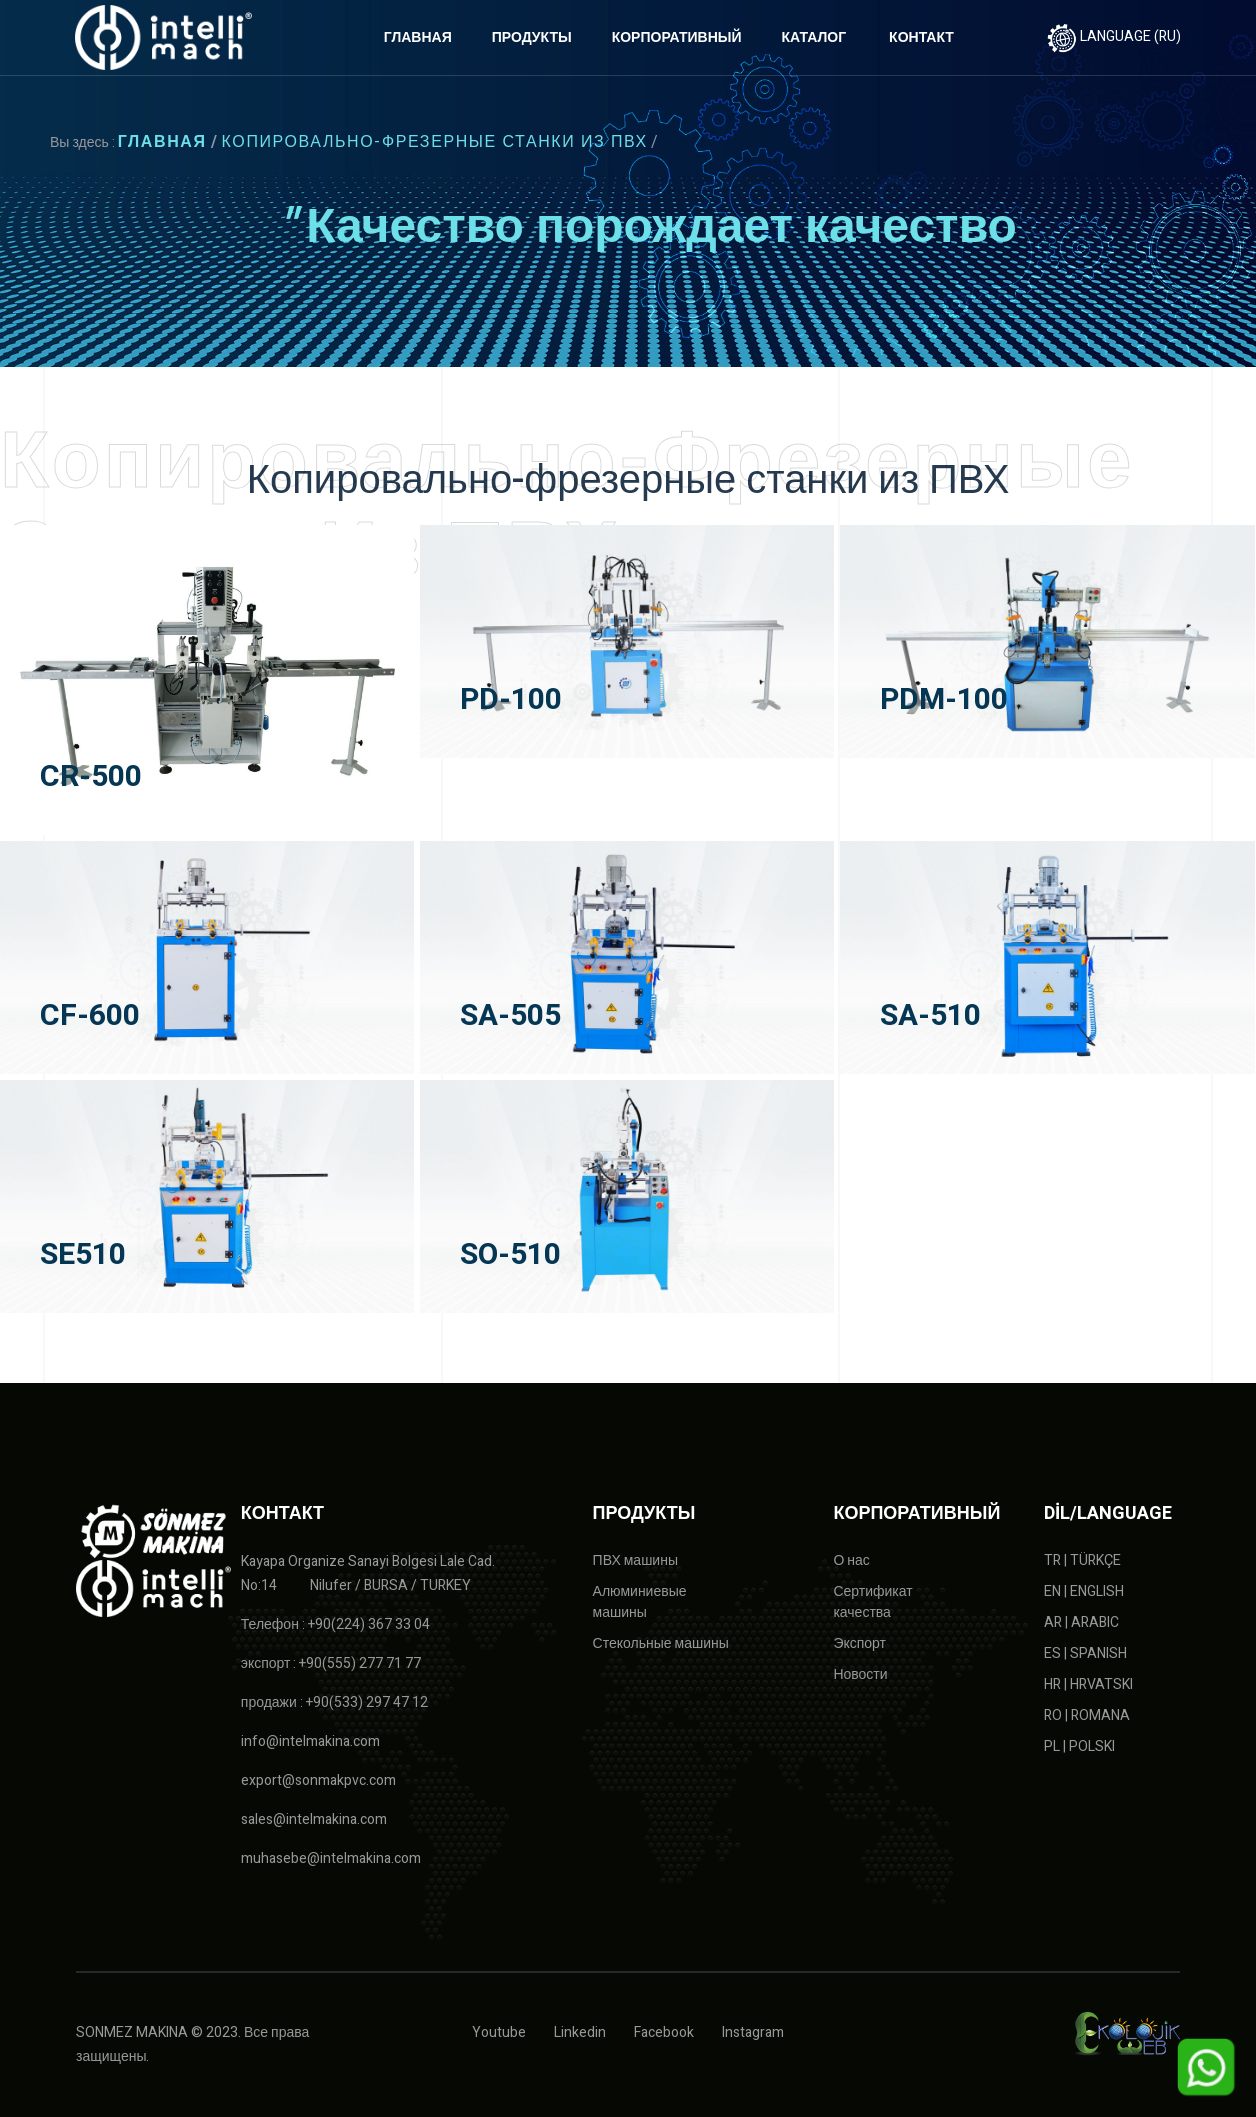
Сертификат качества (872, 1602)
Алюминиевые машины (640, 1602)
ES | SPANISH (1085, 1653)
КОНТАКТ (921, 37)
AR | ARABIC (1081, 1622)
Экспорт (859, 1643)
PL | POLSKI (1079, 1746)
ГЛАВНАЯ (418, 37)
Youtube (499, 2032)
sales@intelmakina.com (314, 1819)
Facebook (664, 2032)
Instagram (753, 2032)
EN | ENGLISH (1084, 1591)
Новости (860, 1674)
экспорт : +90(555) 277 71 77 (331, 1663)
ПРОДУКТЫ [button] (532, 37)
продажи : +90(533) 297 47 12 (334, 1702)
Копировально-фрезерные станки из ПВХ (435, 142)
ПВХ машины (635, 1560)
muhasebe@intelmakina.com (331, 1858)
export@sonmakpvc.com (318, 1780)
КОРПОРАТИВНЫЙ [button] (677, 37)
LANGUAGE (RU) (1114, 36)
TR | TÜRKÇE (1082, 1560)
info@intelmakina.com (310, 1741)
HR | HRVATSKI (1088, 1684)
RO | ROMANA (1087, 1715)
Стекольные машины (661, 1643)
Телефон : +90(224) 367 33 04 (335, 1624)
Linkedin (580, 2032)
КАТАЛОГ (814, 37)
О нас (851, 1560)
